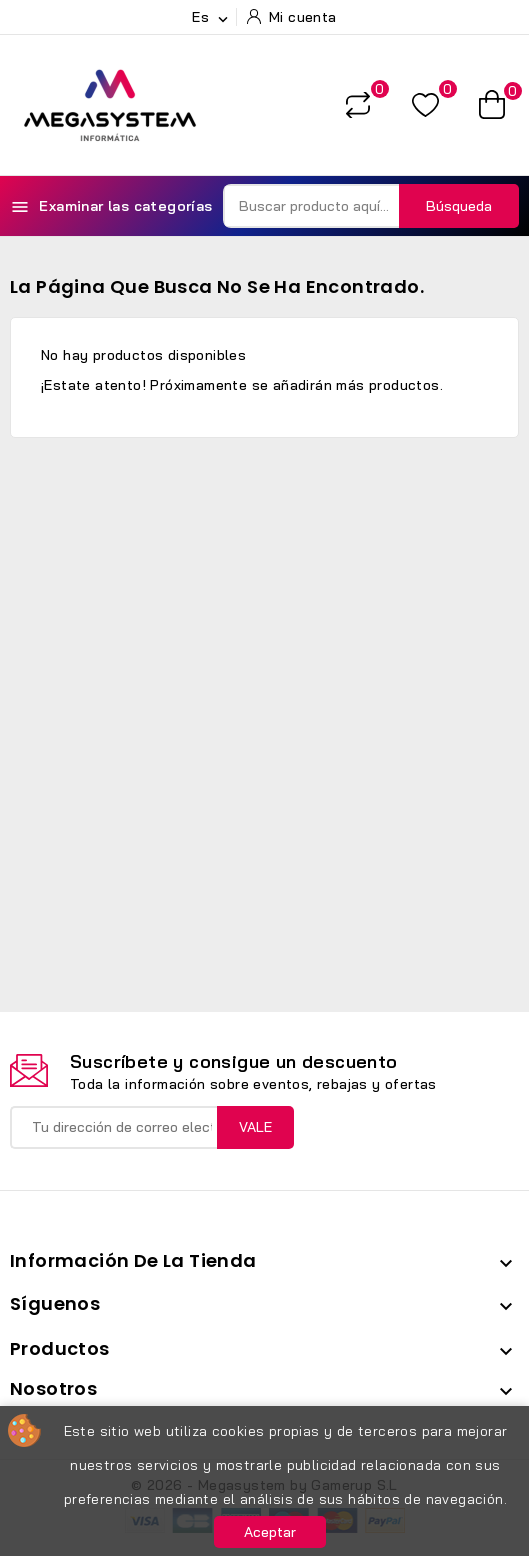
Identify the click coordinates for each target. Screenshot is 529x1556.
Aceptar (270, 1532)
